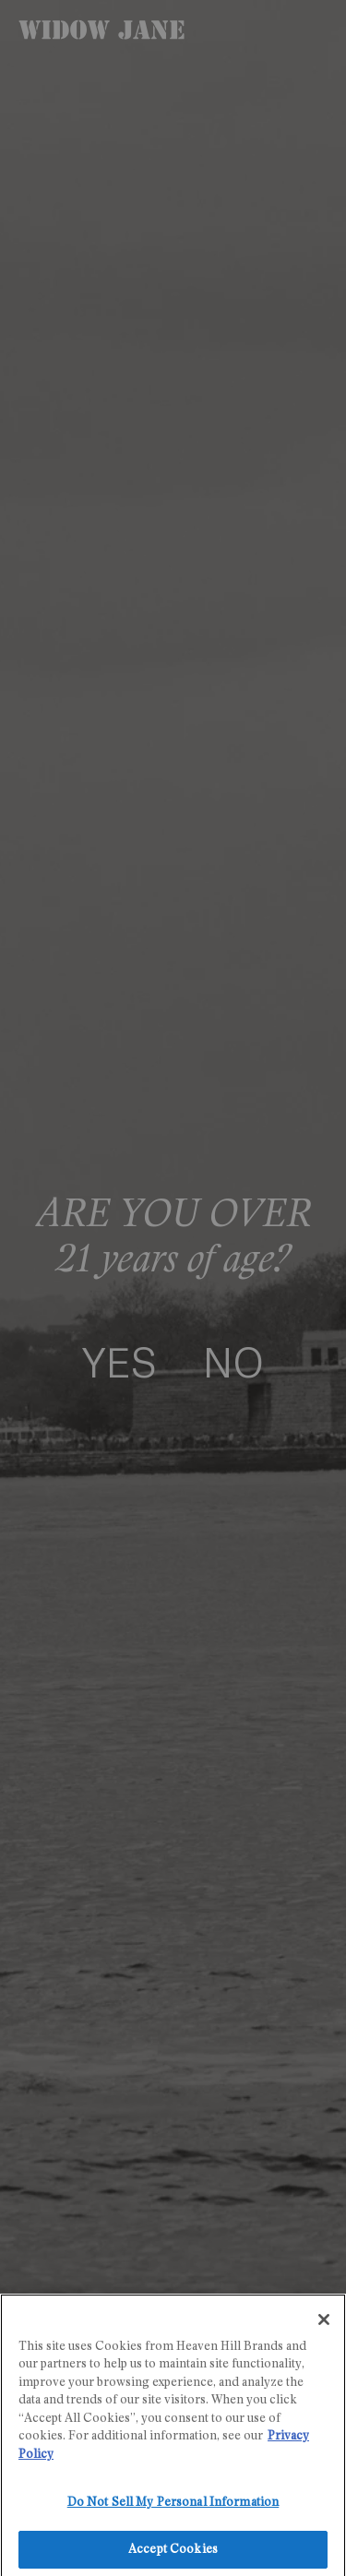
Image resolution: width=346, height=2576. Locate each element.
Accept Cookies (173, 2556)
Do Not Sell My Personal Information (173, 2509)
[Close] (324, 2325)
